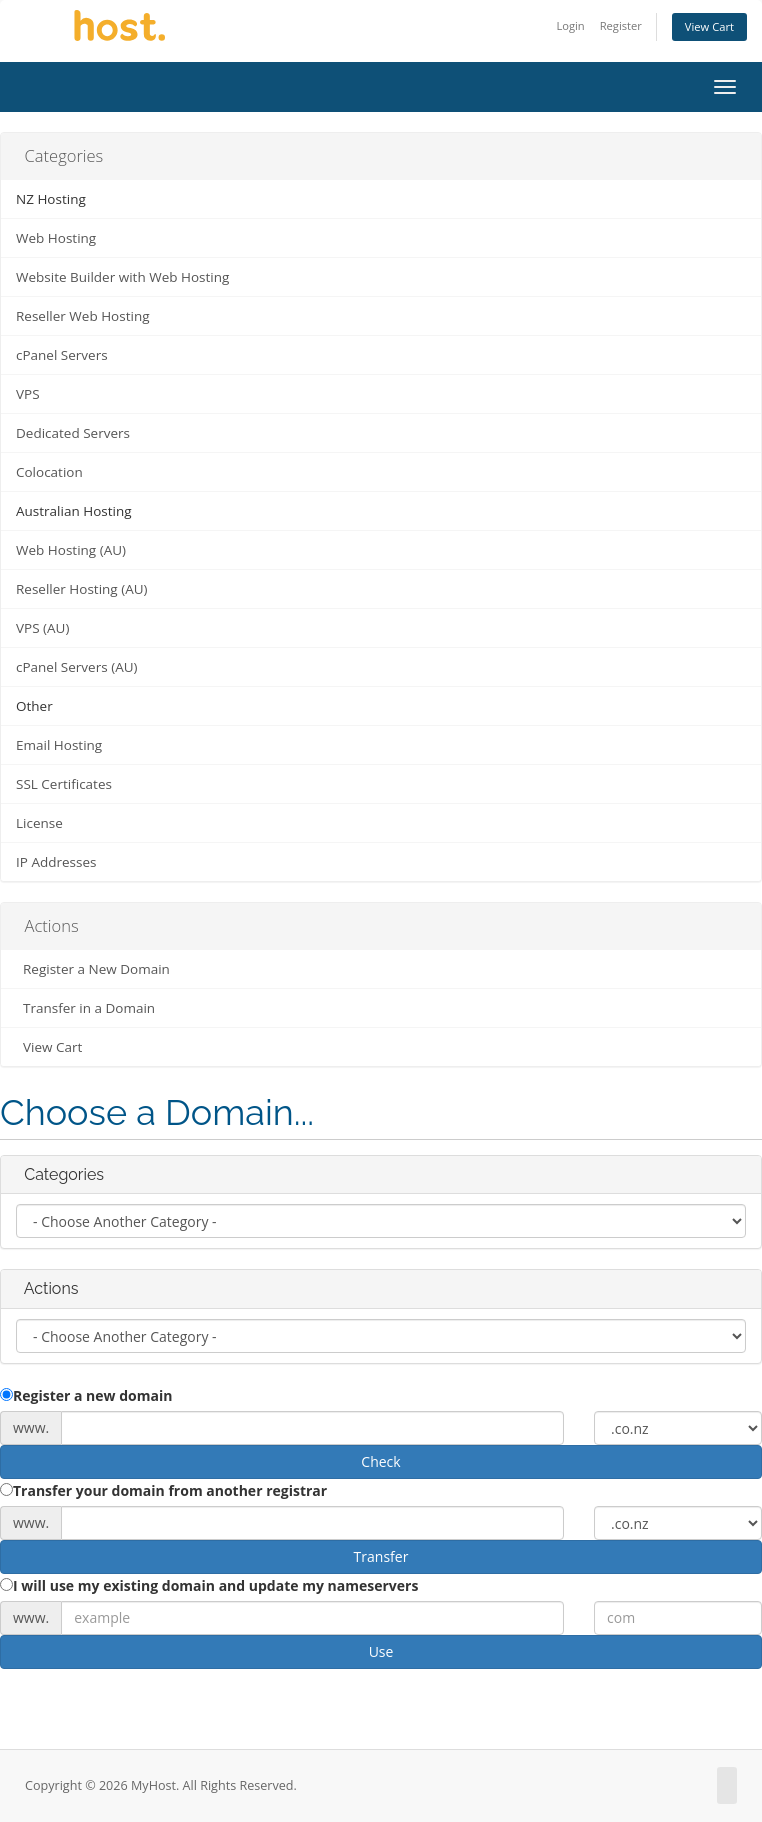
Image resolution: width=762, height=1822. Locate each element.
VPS (28, 394)
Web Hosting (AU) (71, 550)
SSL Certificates (64, 784)
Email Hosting (59, 745)
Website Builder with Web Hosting (122, 277)
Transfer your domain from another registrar (163, 1490)
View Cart (709, 26)
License (39, 823)
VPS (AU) (42, 628)
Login (570, 25)
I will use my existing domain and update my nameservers (209, 1585)
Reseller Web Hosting (83, 316)
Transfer (381, 1556)
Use (381, 1651)
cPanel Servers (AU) (77, 667)
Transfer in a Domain (85, 1008)
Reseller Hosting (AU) (82, 589)
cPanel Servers (62, 355)
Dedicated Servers (73, 433)
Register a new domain (86, 1395)
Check (380, 1461)
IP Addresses (56, 862)
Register (621, 25)
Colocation (49, 472)
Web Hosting (56, 238)
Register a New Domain (93, 969)
